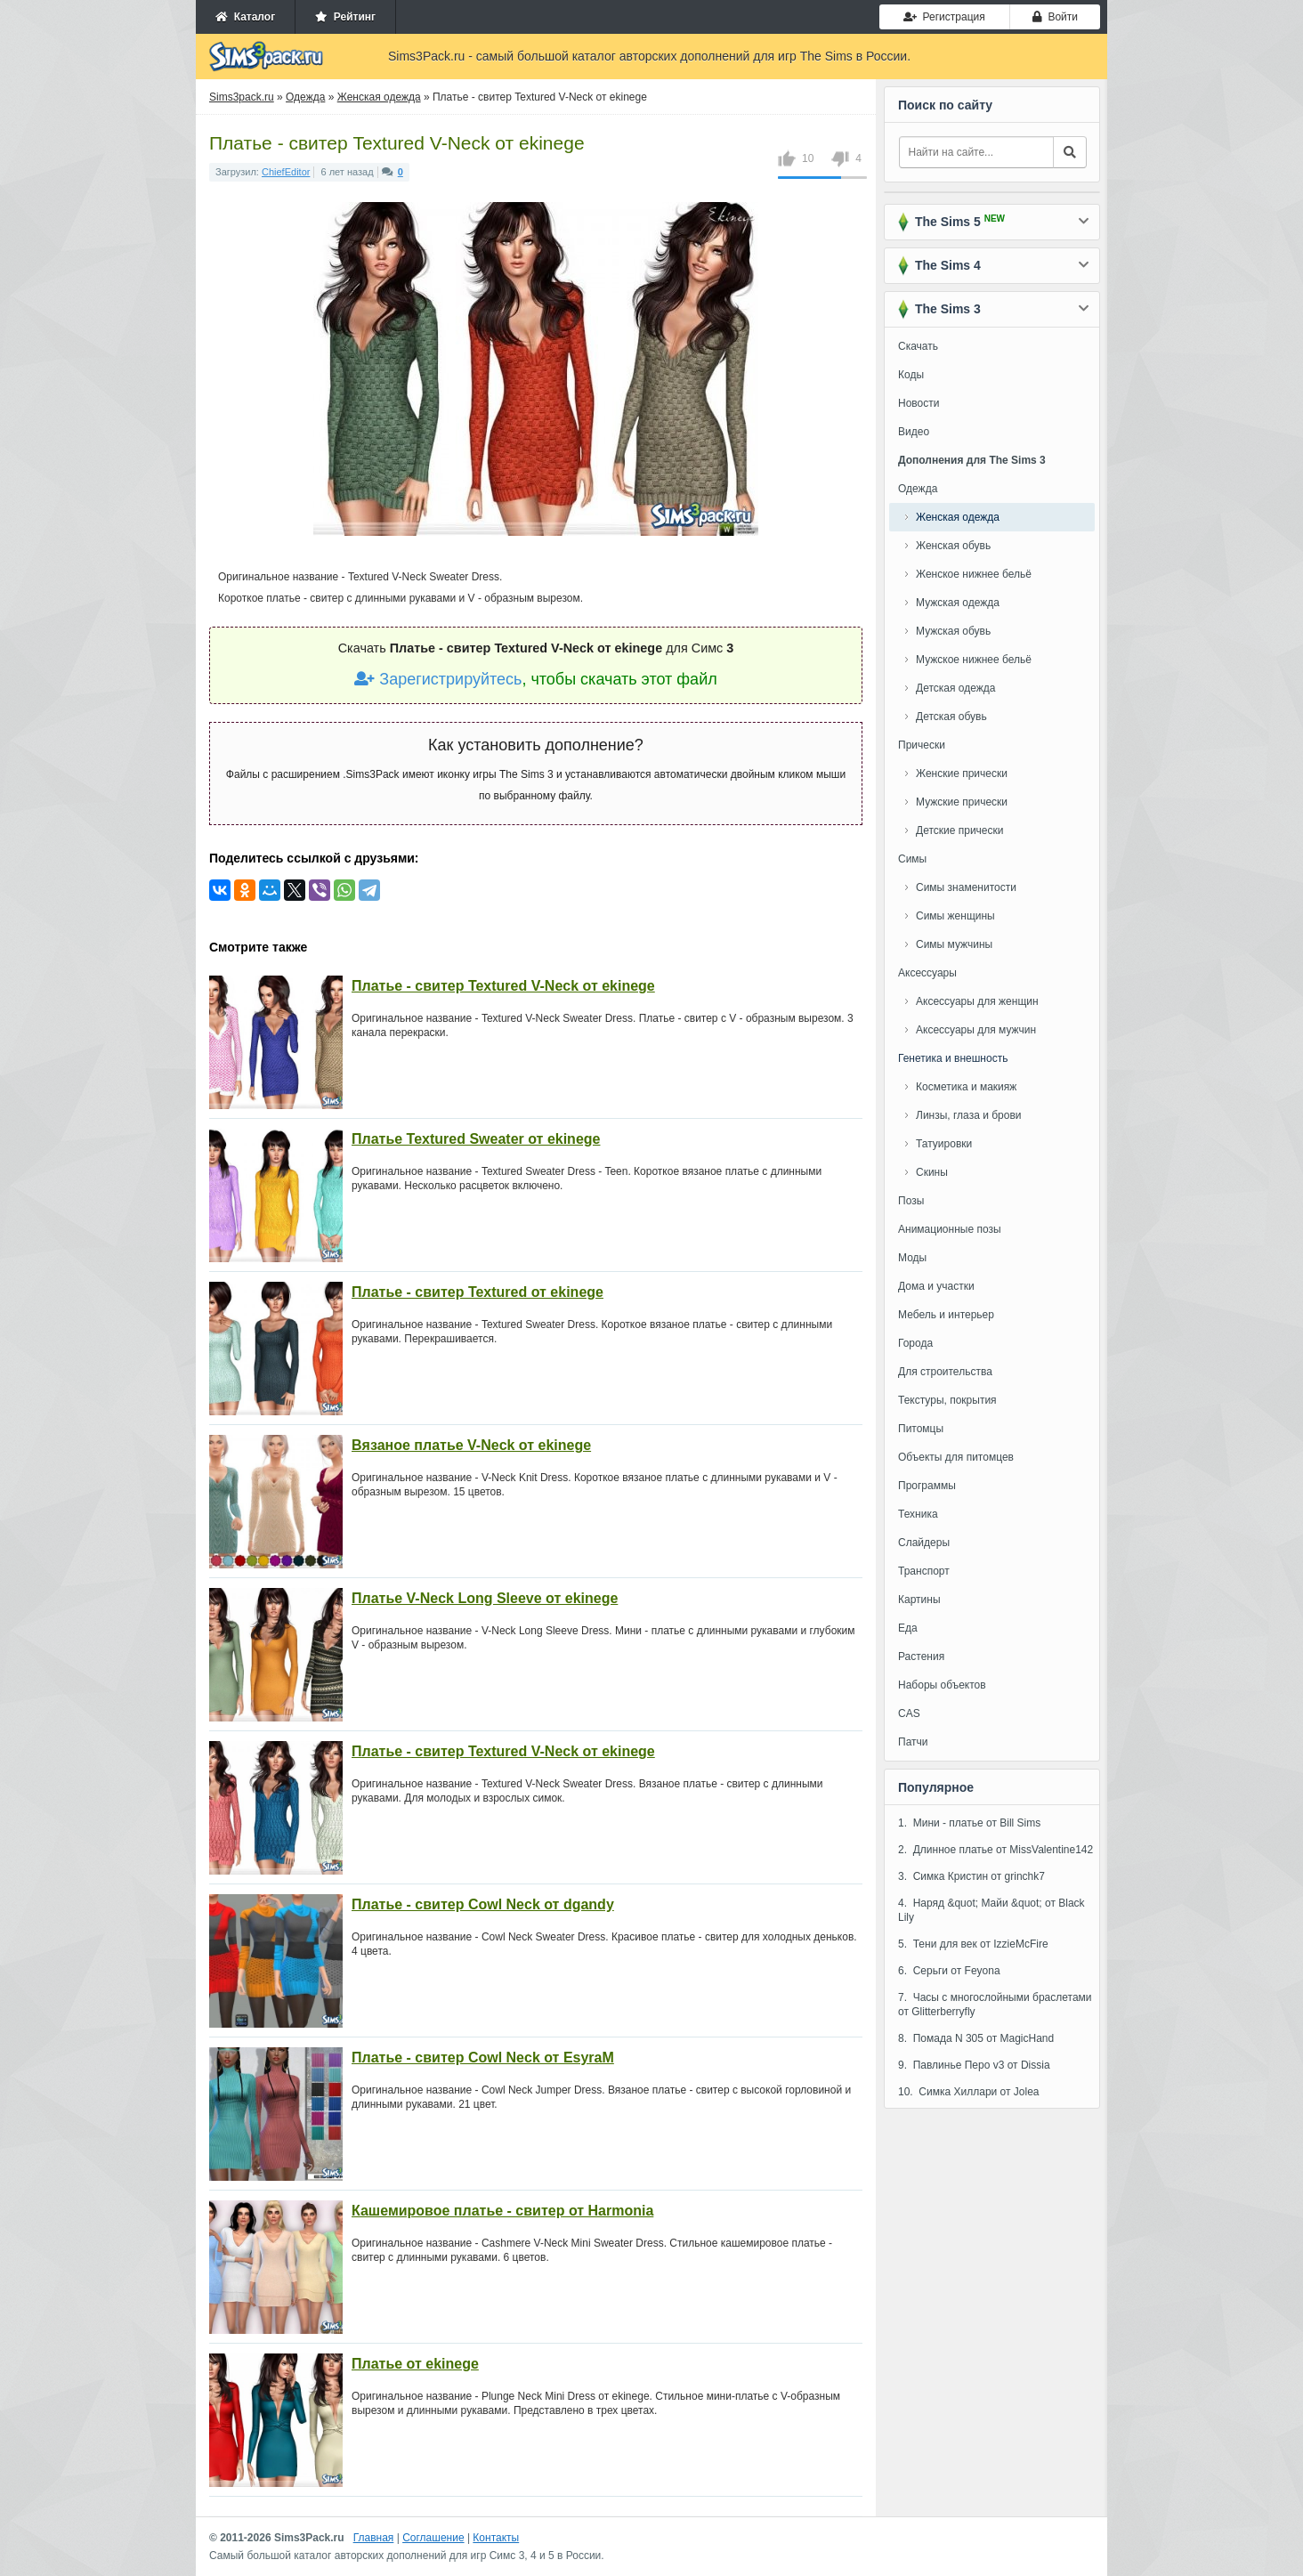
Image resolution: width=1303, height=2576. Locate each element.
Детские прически (959, 830)
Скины (932, 1172)
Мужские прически (962, 802)
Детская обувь (951, 716)
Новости (918, 403)
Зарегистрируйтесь (438, 679)
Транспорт (924, 1571)
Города (915, 1343)
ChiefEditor (286, 171)
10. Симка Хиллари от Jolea (969, 2092)
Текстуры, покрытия (947, 1400)
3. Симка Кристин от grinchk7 (971, 1876)
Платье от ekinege (415, 2363)
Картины (919, 1599)
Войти (1055, 17)
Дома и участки (936, 1286)
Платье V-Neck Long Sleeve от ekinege (485, 1598)
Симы (912, 859)
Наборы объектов (942, 1685)
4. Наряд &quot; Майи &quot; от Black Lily (991, 1910)
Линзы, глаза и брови (969, 1115)
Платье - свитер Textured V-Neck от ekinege (503, 985)
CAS (909, 1713)
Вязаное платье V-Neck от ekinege (471, 1445)
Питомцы (920, 1428)
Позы (911, 1201)
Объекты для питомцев (956, 1457)
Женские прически (962, 773)
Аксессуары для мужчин (976, 1030)
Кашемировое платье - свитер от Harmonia (502, 2210)
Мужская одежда (958, 602)
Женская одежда (958, 517)
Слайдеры (924, 1542)
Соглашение (433, 2537)
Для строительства (945, 1371)
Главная (373, 2537)
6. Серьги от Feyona (949, 1970)
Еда (908, 1628)
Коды (911, 375)
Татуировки (944, 1144)
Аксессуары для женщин (977, 1001)
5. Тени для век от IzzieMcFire (973, 1944)
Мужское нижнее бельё (974, 659)
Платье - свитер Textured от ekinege (477, 1292)
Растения (921, 1656)
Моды (912, 1258)
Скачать (918, 346)
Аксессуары (927, 973)
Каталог (245, 17)
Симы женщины (955, 916)
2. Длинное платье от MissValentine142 (995, 1849)
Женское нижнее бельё (974, 574)
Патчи (913, 1742)
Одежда (917, 488)
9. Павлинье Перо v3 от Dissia (974, 2065)
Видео (913, 431)
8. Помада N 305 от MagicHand (976, 2038)
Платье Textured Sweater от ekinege (476, 1138)
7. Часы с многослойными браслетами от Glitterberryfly (995, 2004)
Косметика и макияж (966, 1087)
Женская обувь (953, 545)
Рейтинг (345, 17)
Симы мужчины (954, 944)
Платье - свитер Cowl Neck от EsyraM (483, 2057)
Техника (918, 1514)
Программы (927, 1485)
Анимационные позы (949, 1229)
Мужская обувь (953, 631)
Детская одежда (955, 688)
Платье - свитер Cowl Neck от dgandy (483, 1904)
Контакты (496, 2537)
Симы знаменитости (966, 887)
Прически (921, 745)
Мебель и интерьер (946, 1314)
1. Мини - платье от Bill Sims (969, 1823)
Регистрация (944, 17)
